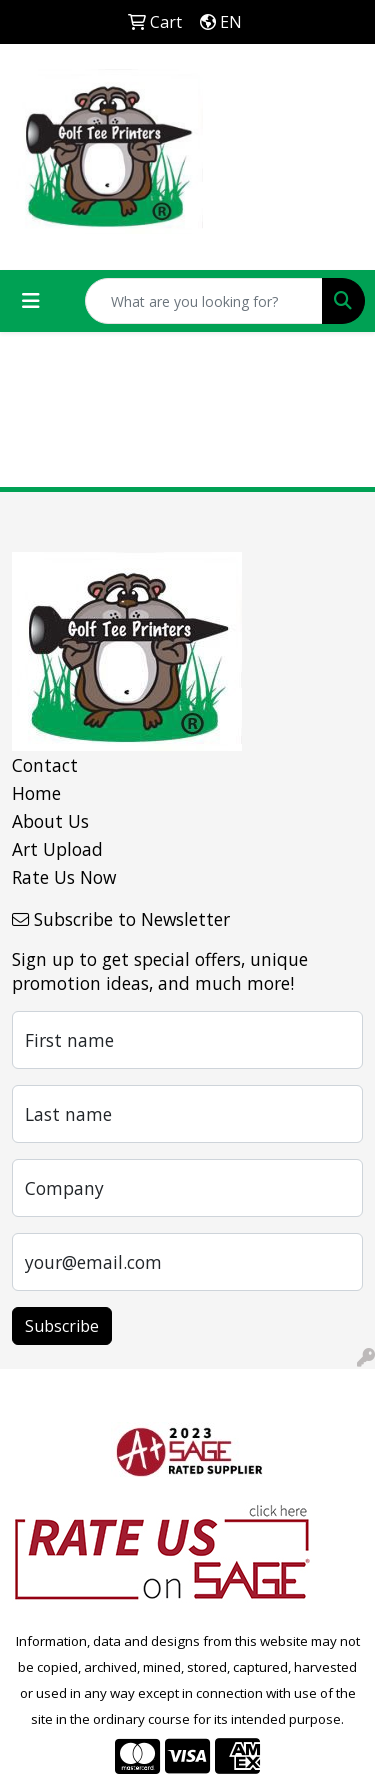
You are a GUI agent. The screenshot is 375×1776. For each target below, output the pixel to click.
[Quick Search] (204, 301)
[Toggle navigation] (31, 301)
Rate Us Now (64, 877)
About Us (50, 821)
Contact (45, 765)
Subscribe (62, 1326)
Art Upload (57, 849)
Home (36, 793)
